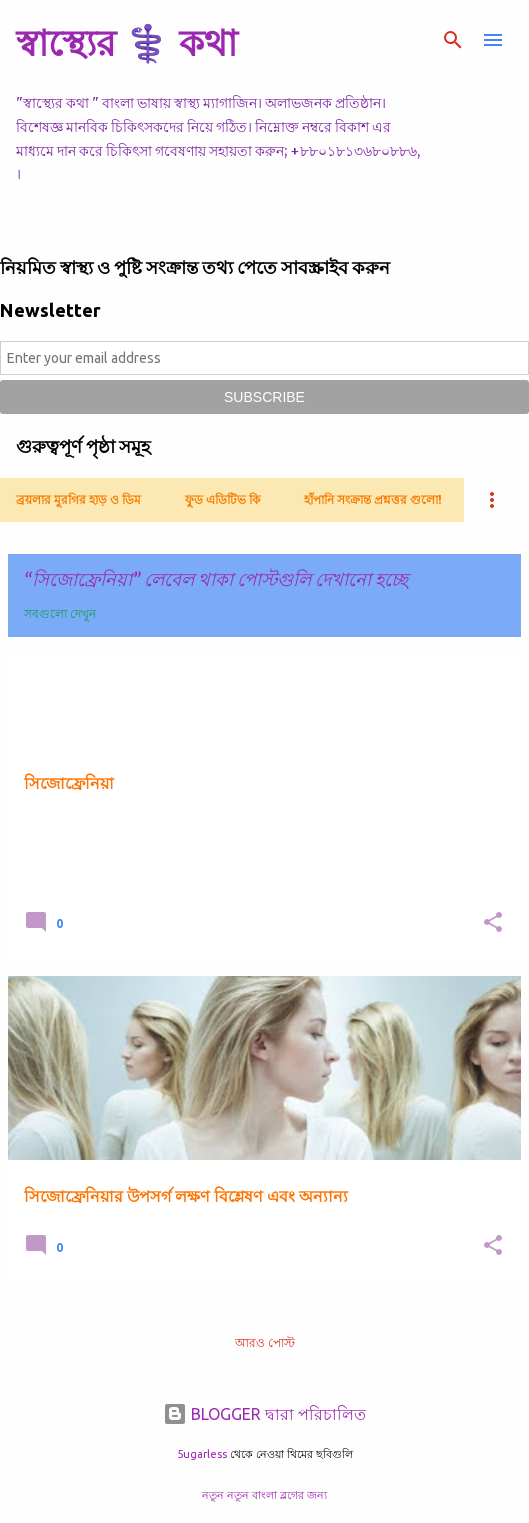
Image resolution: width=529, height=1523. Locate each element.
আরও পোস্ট (265, 1342)
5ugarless (202, 1454)
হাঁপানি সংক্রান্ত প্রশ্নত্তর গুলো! (373, 499)
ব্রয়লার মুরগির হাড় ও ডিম (78, 499)
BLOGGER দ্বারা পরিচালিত (264, 1414)
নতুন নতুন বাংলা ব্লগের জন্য (264, 1495)
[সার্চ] (453, 40)
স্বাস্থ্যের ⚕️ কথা (126, 42)
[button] (493, 923)
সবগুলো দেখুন (60, 613)
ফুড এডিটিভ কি (222, 499)
